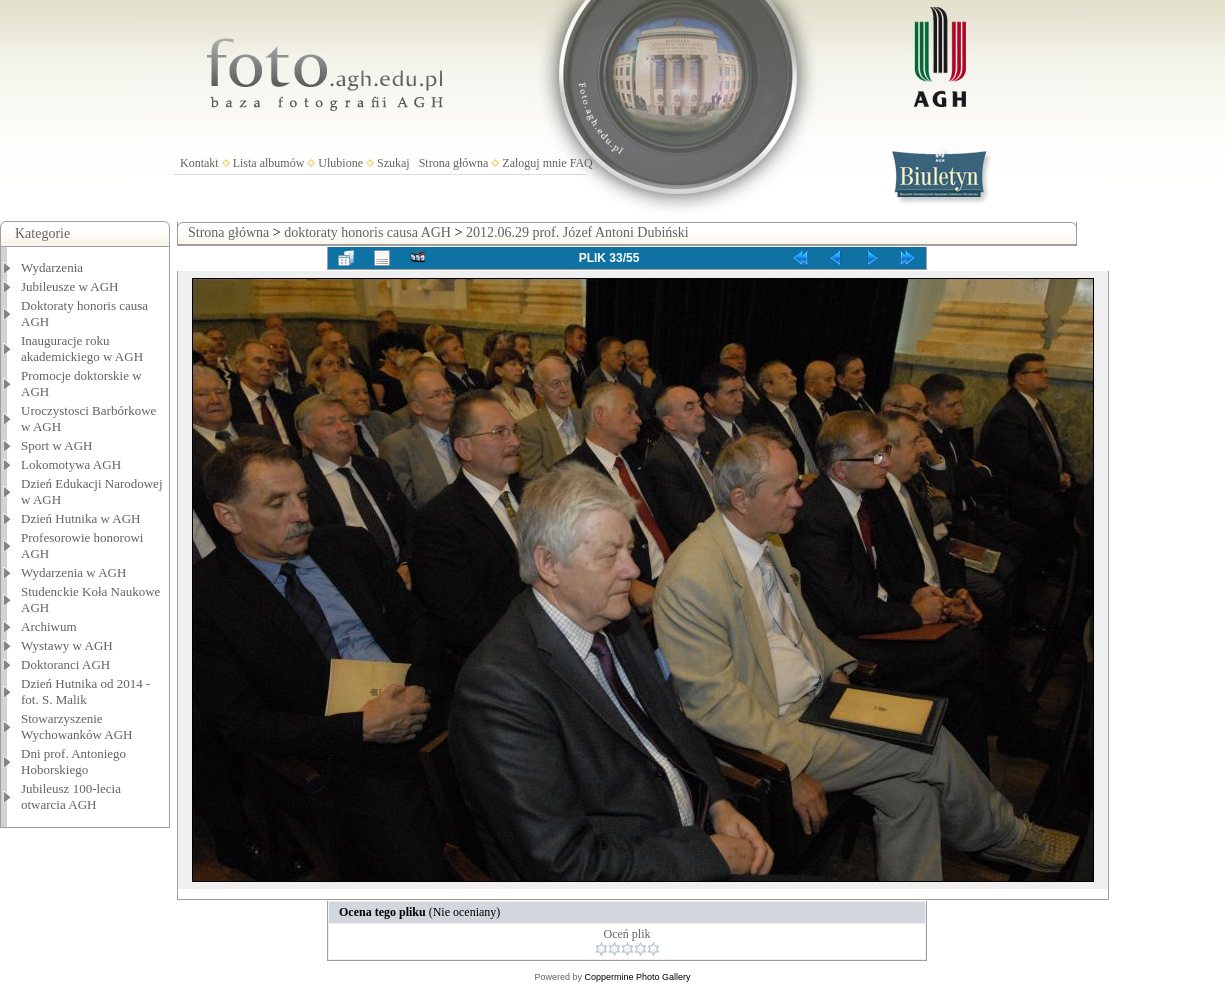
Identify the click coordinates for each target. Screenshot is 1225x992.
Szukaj (393, 163)
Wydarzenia (52, 267)
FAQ (581, 163)
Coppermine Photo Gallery (637, 977)
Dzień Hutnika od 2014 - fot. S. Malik (85, 691)
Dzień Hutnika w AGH (81, 518)
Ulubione (340, 163)
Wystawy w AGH (67, 645)
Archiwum (49, 626)
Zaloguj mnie (534, 163)
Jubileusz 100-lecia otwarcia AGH (71, 796)
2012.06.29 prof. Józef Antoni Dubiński (577, 232)
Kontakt (199, 163)
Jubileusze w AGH (70, 286)
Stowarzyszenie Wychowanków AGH (77, 726)
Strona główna (454, 163)
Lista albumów (269, 163)
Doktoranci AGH (65, 664)
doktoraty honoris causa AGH (367, 232)
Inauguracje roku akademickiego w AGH (82, 348)
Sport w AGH (57, 445)
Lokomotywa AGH (71, 464)
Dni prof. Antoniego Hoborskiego (73, 761)
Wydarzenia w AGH (73, 572)
